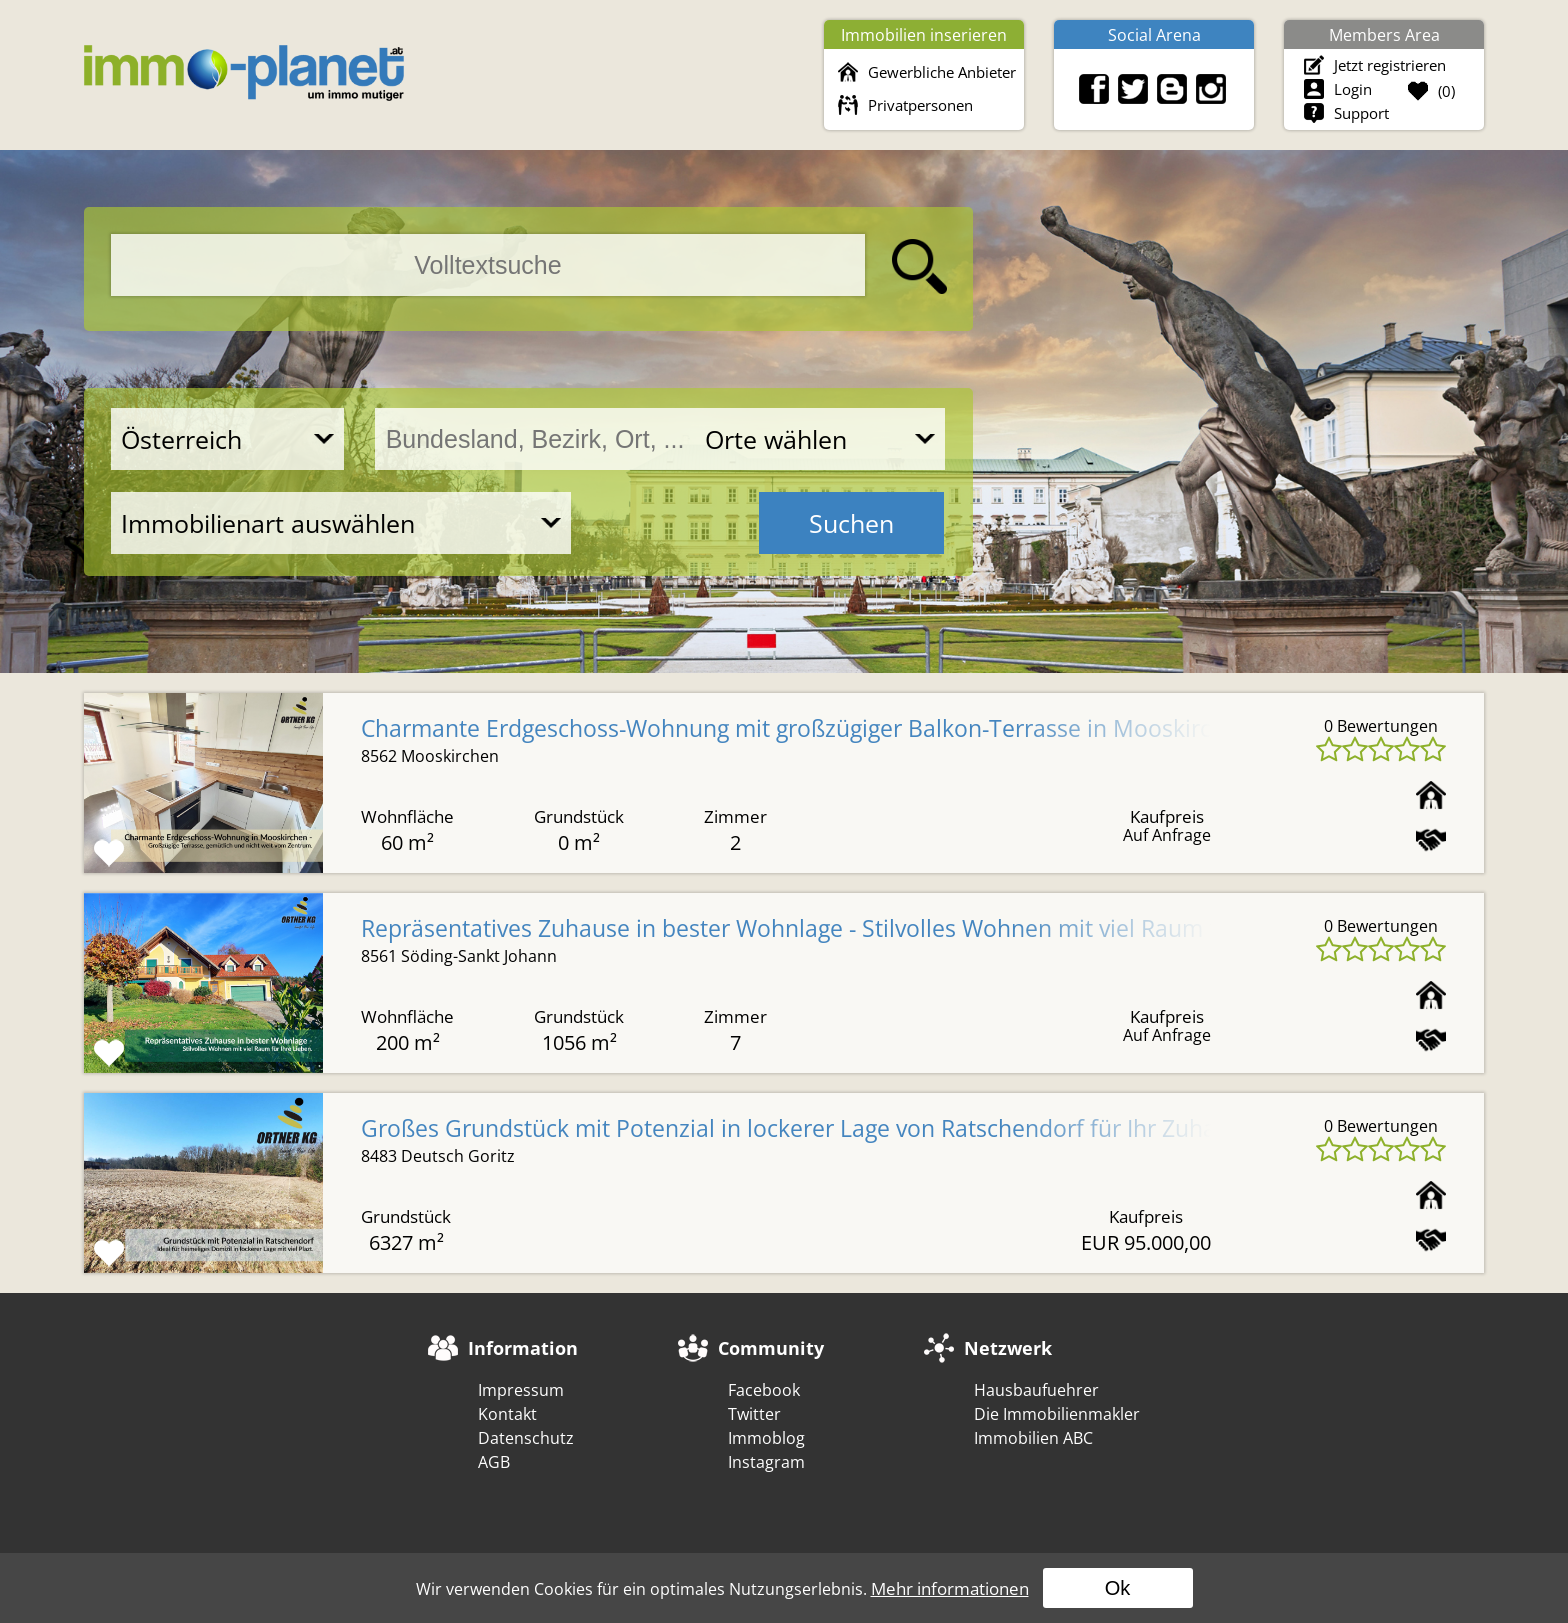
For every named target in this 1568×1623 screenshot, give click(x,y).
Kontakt (507, 1414)
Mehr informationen (950, 1588)
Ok (1118, 1588)
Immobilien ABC (1033, 1438)
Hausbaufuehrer (1036, 1390)
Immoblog (766, 1438)
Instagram (766, 1462)
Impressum (521, 1390)
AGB (494, 1462)
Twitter (754, 1414)
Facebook (764, 1390)
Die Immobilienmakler (1057, 1414)
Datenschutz (526, 1438)
